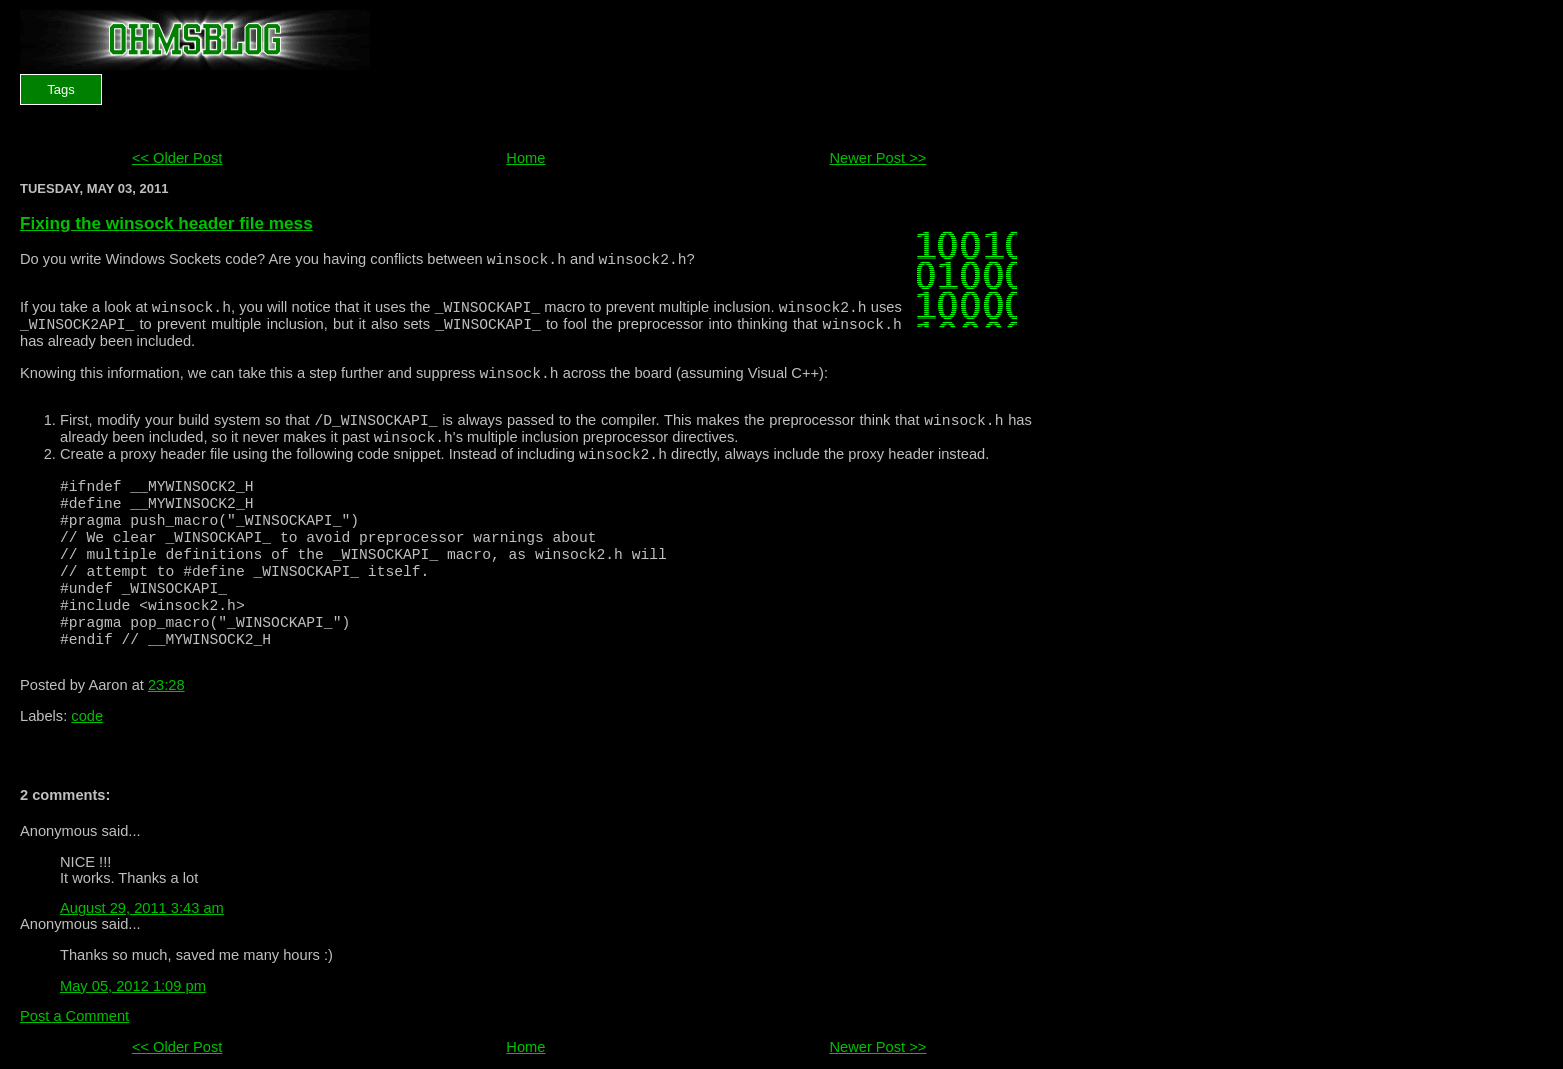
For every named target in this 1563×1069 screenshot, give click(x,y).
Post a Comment (74, 1016)
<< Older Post (177, 158)
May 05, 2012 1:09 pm (133, 986)
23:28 (166, 685)
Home (525, 158)
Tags (60, 89)
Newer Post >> (877, 158)
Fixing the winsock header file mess (166, 223)
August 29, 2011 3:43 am (142, 908)
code (87, 716)
